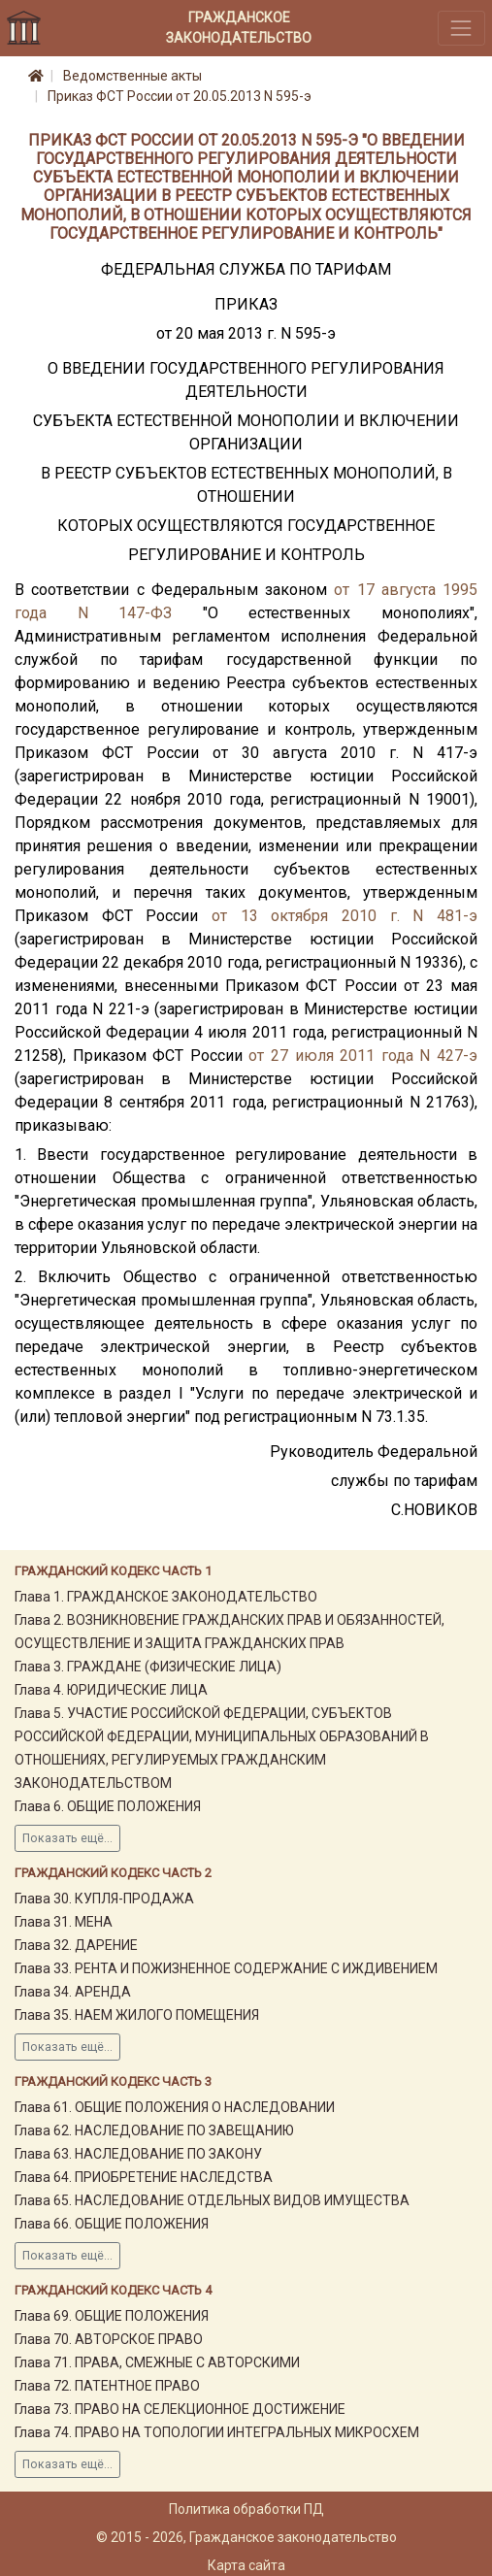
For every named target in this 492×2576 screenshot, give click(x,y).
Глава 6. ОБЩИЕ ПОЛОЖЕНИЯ (108, 1806)
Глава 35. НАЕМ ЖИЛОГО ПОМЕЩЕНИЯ (137, 2015)
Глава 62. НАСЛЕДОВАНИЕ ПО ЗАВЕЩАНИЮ (154, 2130)
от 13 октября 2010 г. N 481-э (344, 916)
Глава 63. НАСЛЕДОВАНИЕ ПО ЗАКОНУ (138, 2154)
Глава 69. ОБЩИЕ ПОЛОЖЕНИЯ (112, 2316)
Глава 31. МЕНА (64, 1922)
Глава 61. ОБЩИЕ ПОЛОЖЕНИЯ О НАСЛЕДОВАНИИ (175, 2107)
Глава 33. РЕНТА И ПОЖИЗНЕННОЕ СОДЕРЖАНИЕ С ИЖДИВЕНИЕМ (226, 1968)
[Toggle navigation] (461, 28)
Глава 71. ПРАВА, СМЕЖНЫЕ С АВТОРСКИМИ (157, 2362)
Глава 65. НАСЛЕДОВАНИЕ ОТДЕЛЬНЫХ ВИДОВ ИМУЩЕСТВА (212, 2200)
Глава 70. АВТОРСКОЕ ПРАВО (109, 2339)
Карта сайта (246, 2565)
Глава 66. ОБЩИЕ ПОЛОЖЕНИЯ (112, 2223)
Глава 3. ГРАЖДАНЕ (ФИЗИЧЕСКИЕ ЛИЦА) (148, 1666)
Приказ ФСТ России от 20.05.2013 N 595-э (180, 96)
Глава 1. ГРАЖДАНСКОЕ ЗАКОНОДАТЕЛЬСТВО (166, 1596)
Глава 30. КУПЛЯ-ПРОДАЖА (104, 1898)
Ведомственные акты (132, 75)
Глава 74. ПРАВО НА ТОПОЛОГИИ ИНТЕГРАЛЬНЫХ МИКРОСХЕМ (217, 2432)
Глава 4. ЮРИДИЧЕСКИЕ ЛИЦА (111, 1690)
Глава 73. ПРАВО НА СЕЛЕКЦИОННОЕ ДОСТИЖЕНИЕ (180, 2409)
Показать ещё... (67, 1838)
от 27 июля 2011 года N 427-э (362, 1055)
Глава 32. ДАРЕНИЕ (76, 1945)
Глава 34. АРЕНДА (73, 1991)
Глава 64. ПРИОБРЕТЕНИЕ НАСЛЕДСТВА (144, 2177)
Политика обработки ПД (246, 2509)
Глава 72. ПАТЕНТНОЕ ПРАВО (107, 2386)
